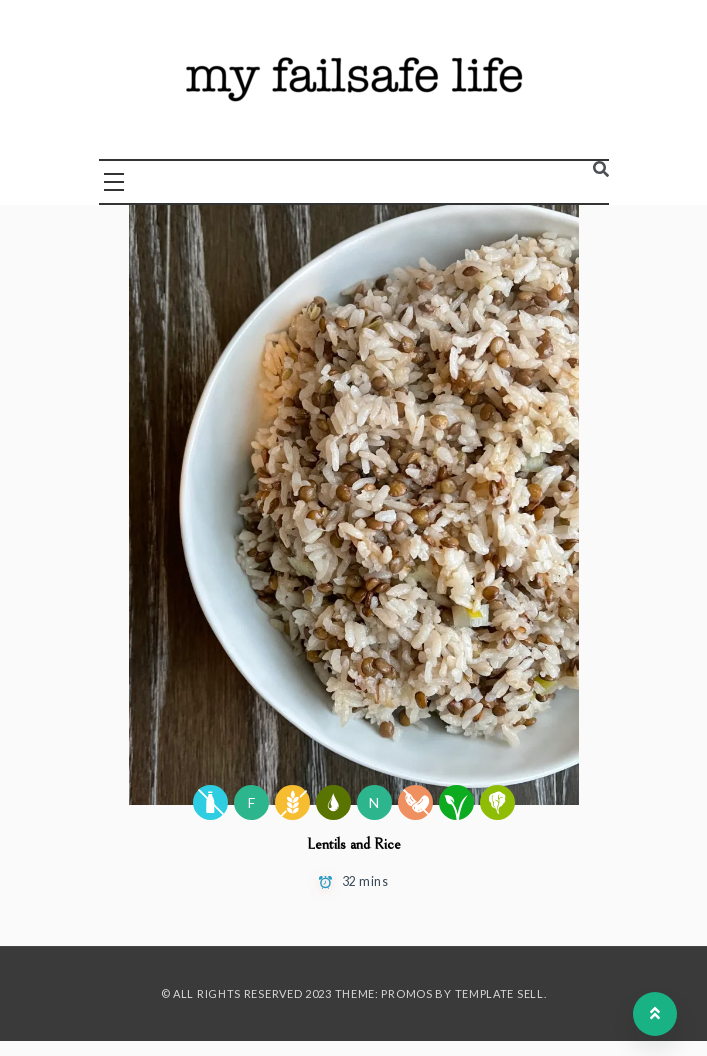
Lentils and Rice (354, 844)
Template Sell (499, 993)
